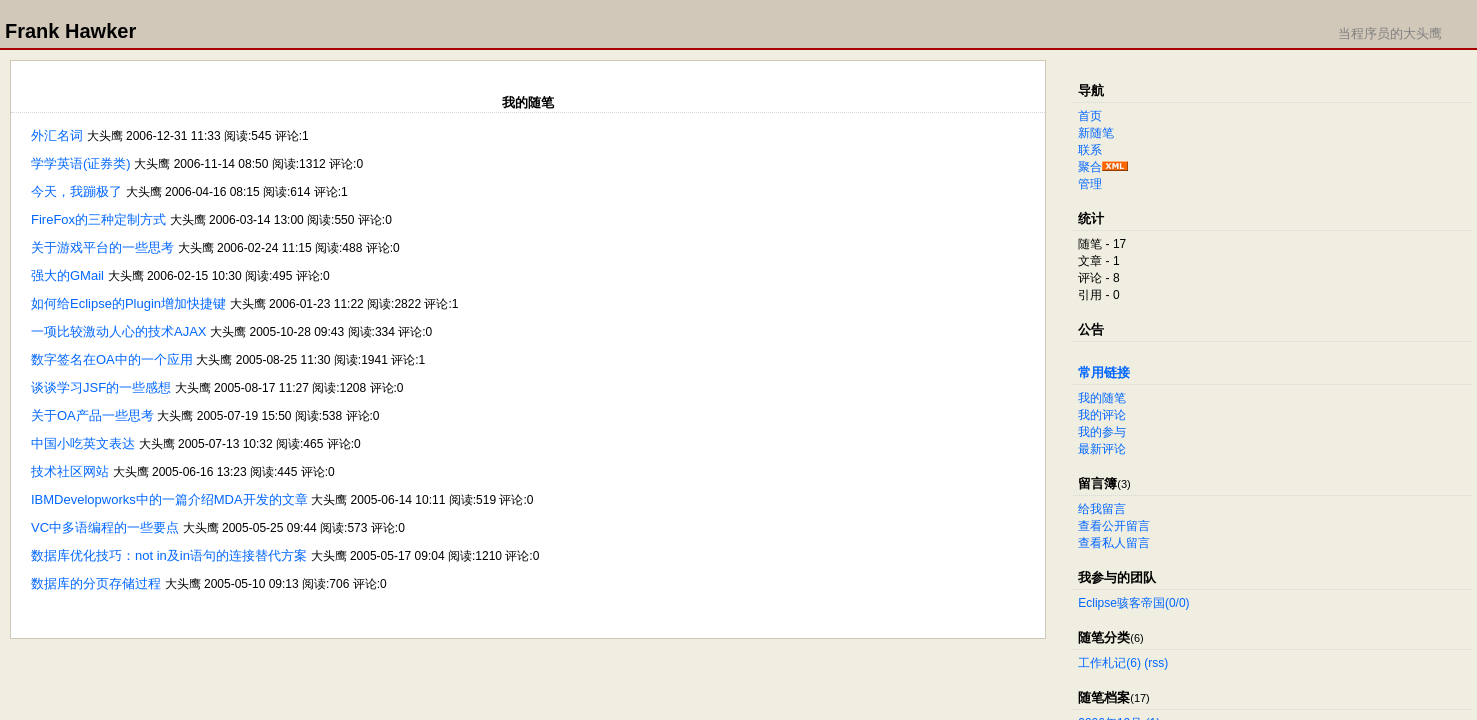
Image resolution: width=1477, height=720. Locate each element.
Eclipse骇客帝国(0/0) (1133, 603)
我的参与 (1102, 432)
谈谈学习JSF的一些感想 (101, 387)
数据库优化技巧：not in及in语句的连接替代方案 (169, 555)
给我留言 (1102, 509)
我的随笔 (1102, 398)
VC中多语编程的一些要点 (105, 527)
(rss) (1156, 663)
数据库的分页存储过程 (96, 583)
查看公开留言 (1114, 526)
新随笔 (1096, 133)
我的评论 (1102, 415)
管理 (1090, 184)
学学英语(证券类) (81, 163)
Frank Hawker (70, 31)
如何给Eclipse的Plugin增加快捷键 (128, 303)
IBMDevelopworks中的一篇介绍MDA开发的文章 (169, 499)
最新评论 (1102, 449)
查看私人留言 (1114, 543)
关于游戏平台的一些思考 (102, 247)
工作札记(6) (1109, 663)
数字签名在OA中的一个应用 (112, 359)
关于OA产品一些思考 (92, 415)
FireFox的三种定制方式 (98, 219)
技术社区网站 (70, 471)
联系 (1090, 150)
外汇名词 (57, 135)
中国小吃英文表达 (83, 443)
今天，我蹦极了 (76, 191)
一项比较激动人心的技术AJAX (119, 331)
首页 (1090, 116)
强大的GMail (67, 275)
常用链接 (1104, 372)
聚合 (1090, 167)
